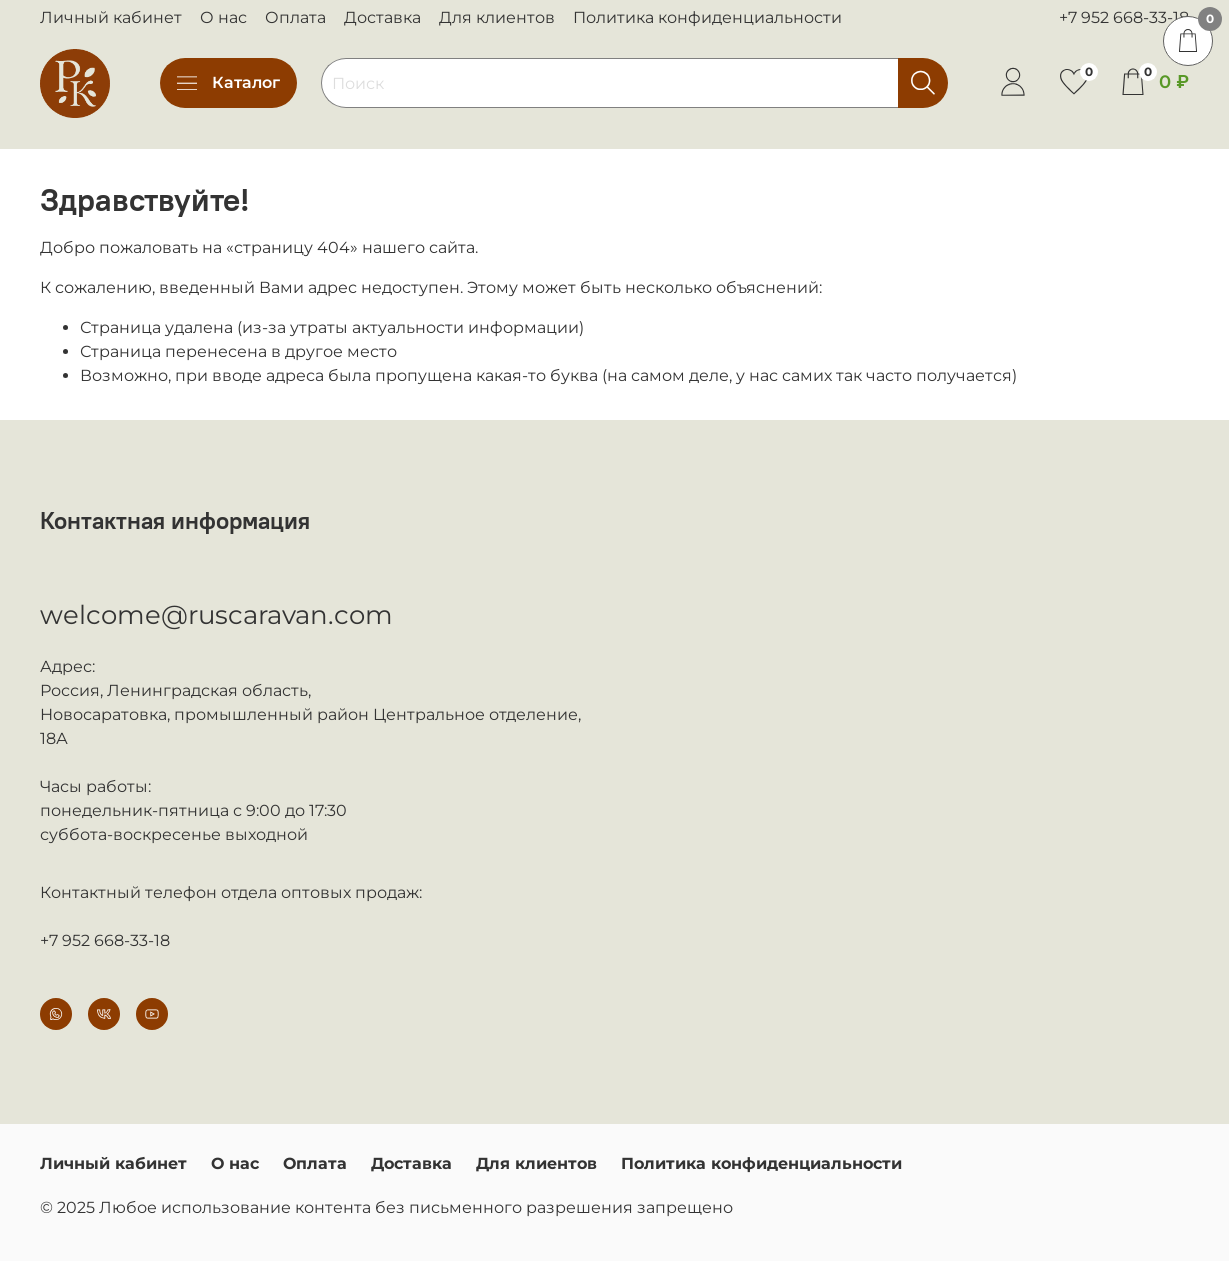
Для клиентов (497, 17)
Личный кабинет (111, 17)
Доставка (382, 17)
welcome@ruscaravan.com (216, 615)
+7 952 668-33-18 (1124, 17)
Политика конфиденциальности (707, 17)
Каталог (228, 83)
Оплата (295, 17)
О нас (223, 17)
